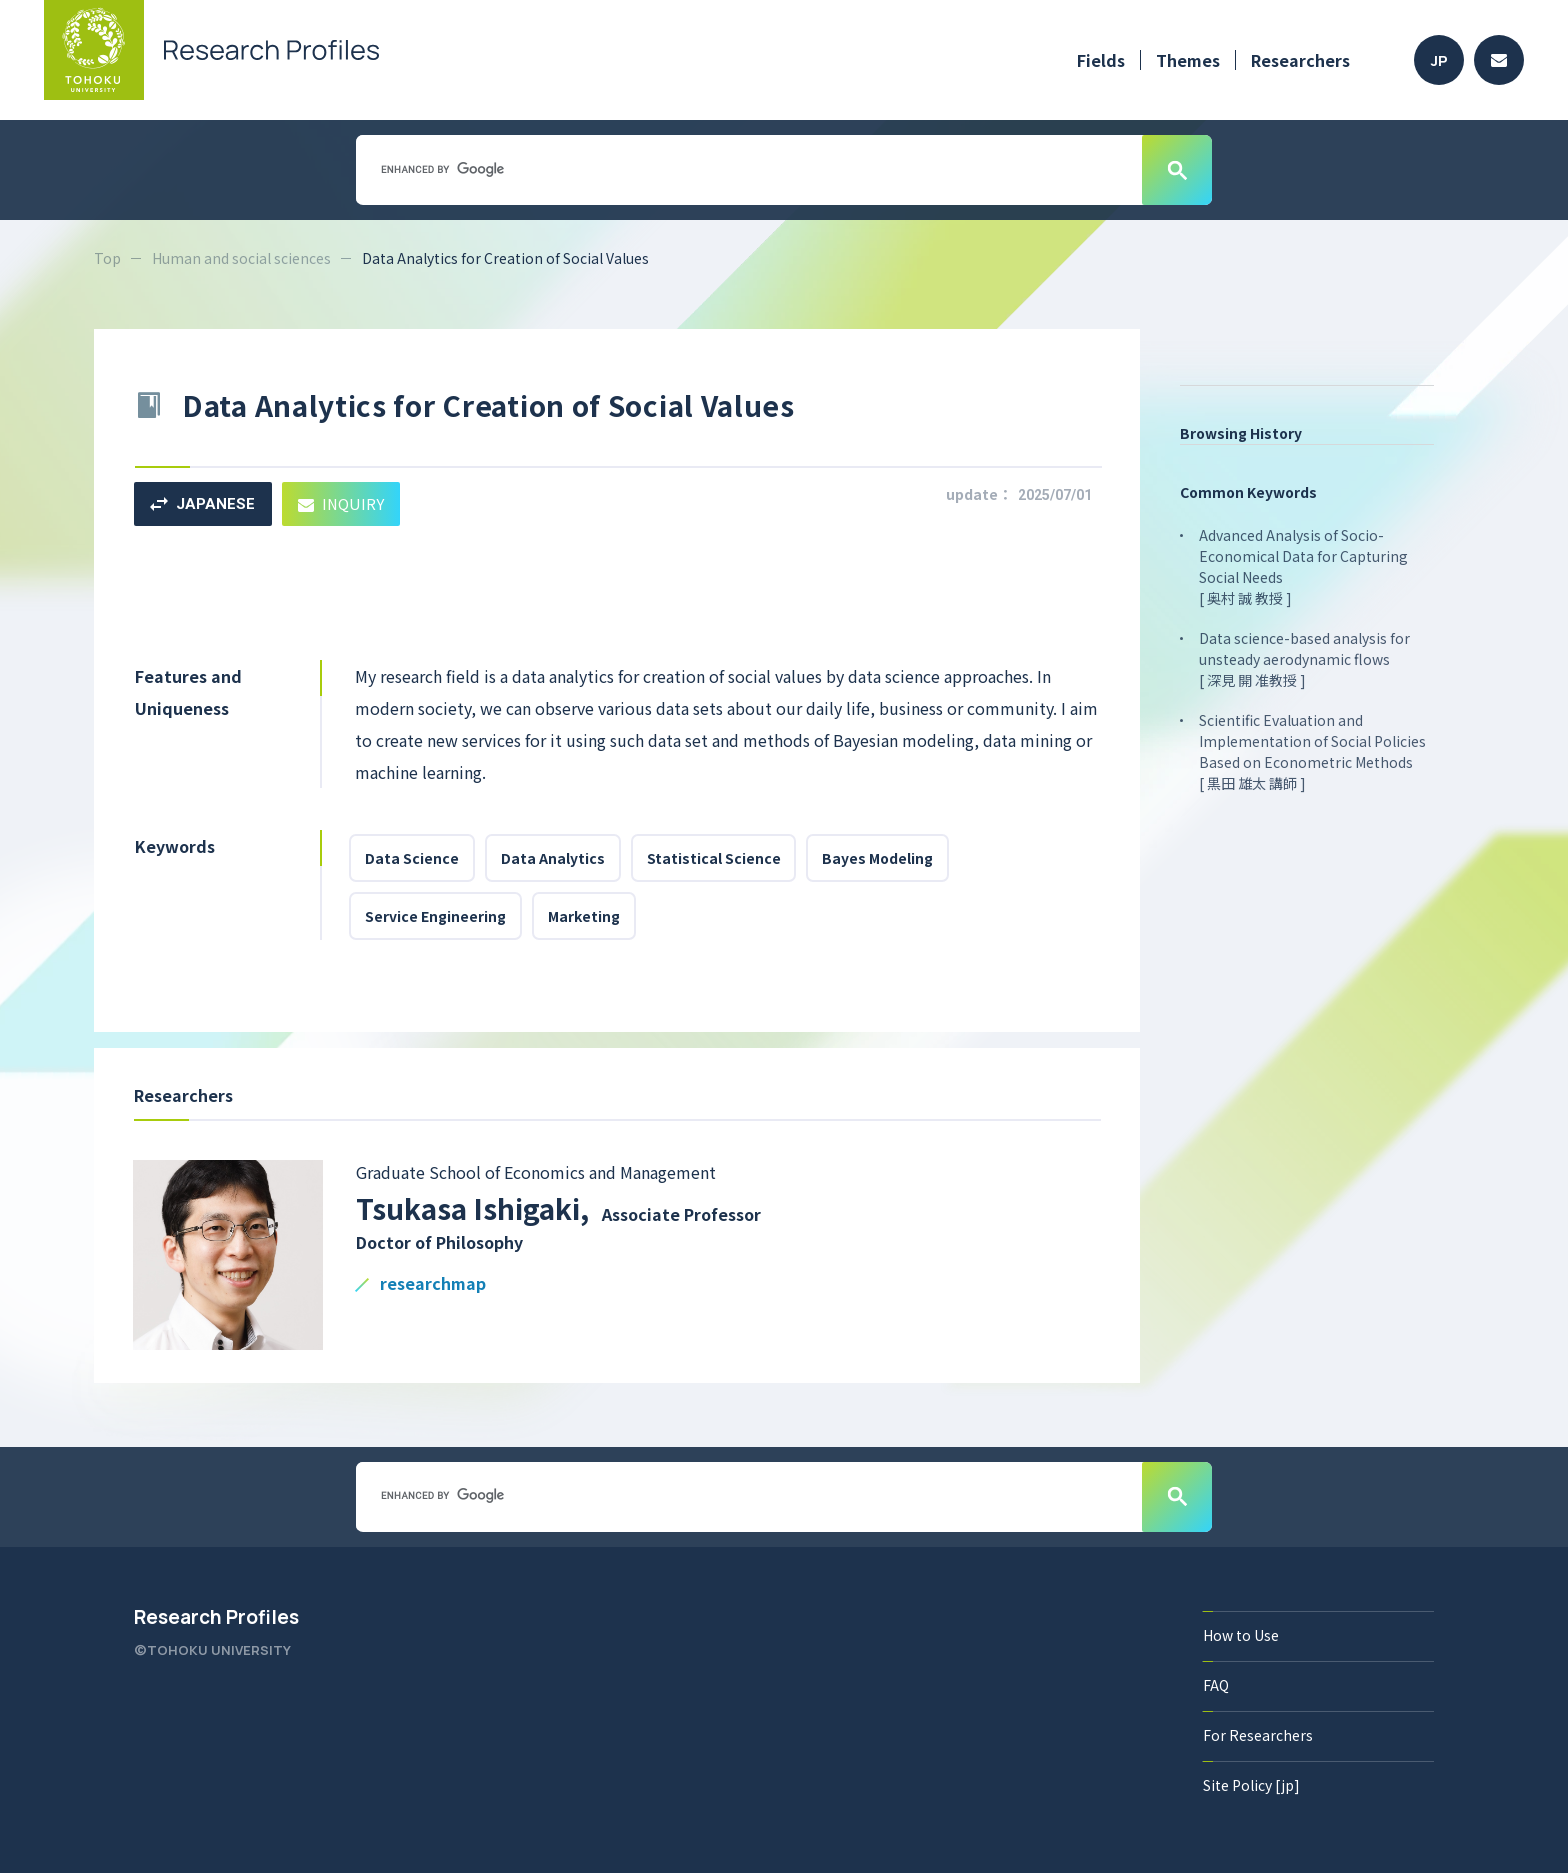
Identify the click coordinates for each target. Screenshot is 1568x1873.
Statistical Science (714, 858)
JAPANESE (202, 504)
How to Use (1241, 1635)
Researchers (1300, 60)
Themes (1188, 60)
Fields (1101, 60)
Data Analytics (553, 858)
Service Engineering (435, 916)
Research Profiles (216, 1617)
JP (1439, 60)
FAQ (1216, 1685)
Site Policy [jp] (1251, 1785)
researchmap (433, 1284)
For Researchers (1258, 1735)
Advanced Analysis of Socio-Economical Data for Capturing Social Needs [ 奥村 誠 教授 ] (1303, 566)
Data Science (412, 858)
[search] (747, 169)
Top (107, 258)
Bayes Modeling (878, 858)
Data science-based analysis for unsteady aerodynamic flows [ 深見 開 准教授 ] (1304, 659)
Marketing (584, 916)
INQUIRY (341, 503)
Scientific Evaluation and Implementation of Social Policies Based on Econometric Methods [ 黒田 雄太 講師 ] (1312, 751)
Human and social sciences (241, 258)
